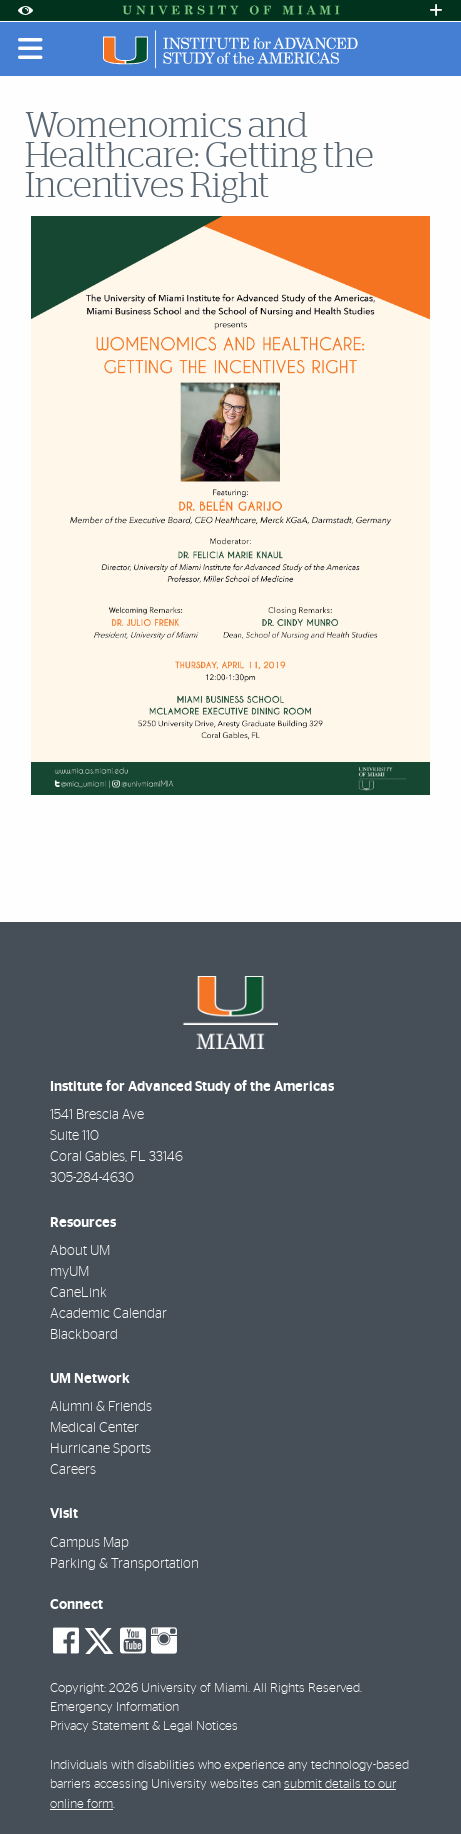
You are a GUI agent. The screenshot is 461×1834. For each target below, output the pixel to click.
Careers (73, 1470)
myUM (69, 1272)
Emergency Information (114, 1707)
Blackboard (84, 1335)
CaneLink (78, 1293)
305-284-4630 (92, 1178)
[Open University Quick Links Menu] (436, 10)
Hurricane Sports (100, 1449)
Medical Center (94, 1428)
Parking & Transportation (124, 1564)
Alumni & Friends (101, 1407)
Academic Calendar (108, 1314)
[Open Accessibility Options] (25, 10)
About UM (80, 1251)
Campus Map (89, 1543)
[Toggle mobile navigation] (31, 49)
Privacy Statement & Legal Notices (144, 1726)
